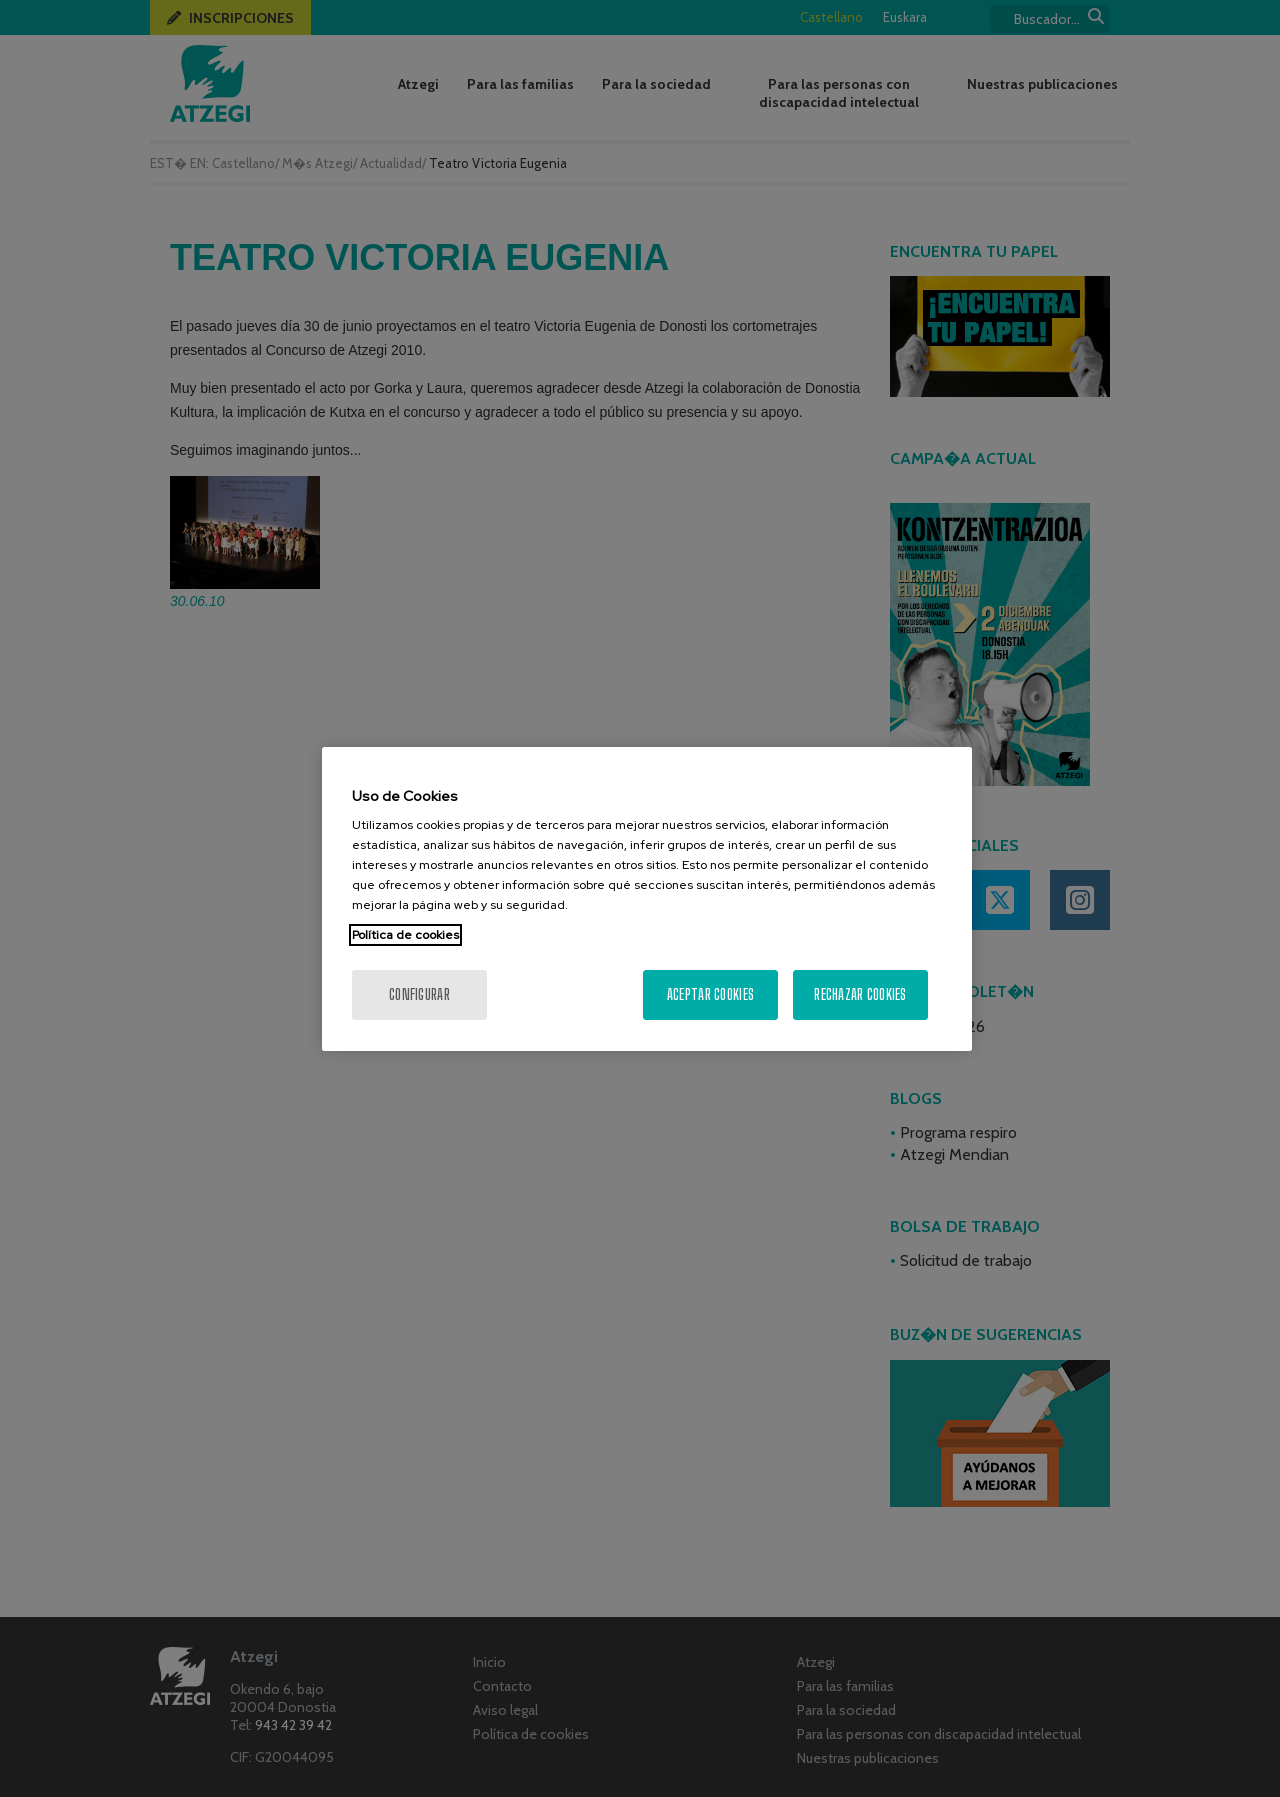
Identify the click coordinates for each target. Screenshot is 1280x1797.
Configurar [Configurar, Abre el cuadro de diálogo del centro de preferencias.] (419, 994)
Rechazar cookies (860, 994)
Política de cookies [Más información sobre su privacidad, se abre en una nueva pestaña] (405, 935)
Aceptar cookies (710, 994)
